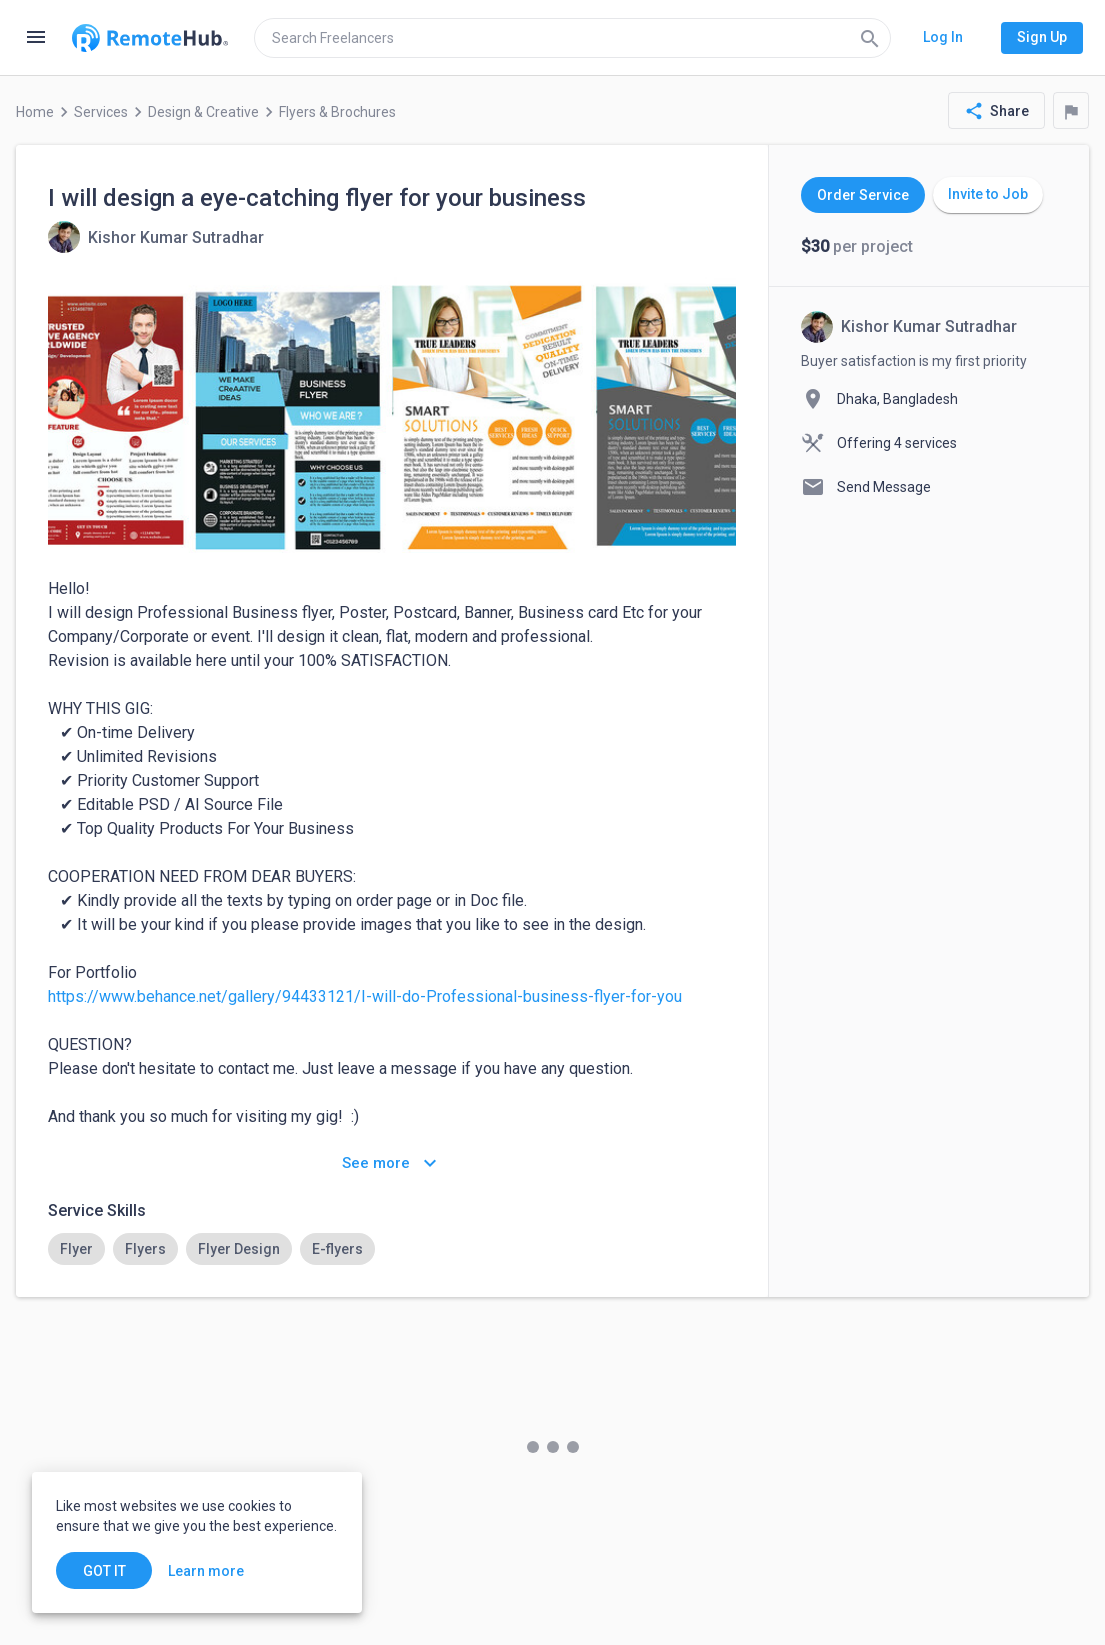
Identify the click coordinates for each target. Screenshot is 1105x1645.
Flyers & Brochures (337, 112)
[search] (572, 38)
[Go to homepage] (150, 38)
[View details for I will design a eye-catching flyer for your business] (156, 237)
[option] (76, 1249)
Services (101, 112)
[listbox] (392, 1249)
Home (35, 112)
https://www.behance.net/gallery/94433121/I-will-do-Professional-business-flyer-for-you (365, 996)
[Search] (870, 38)
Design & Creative (203, 112)
